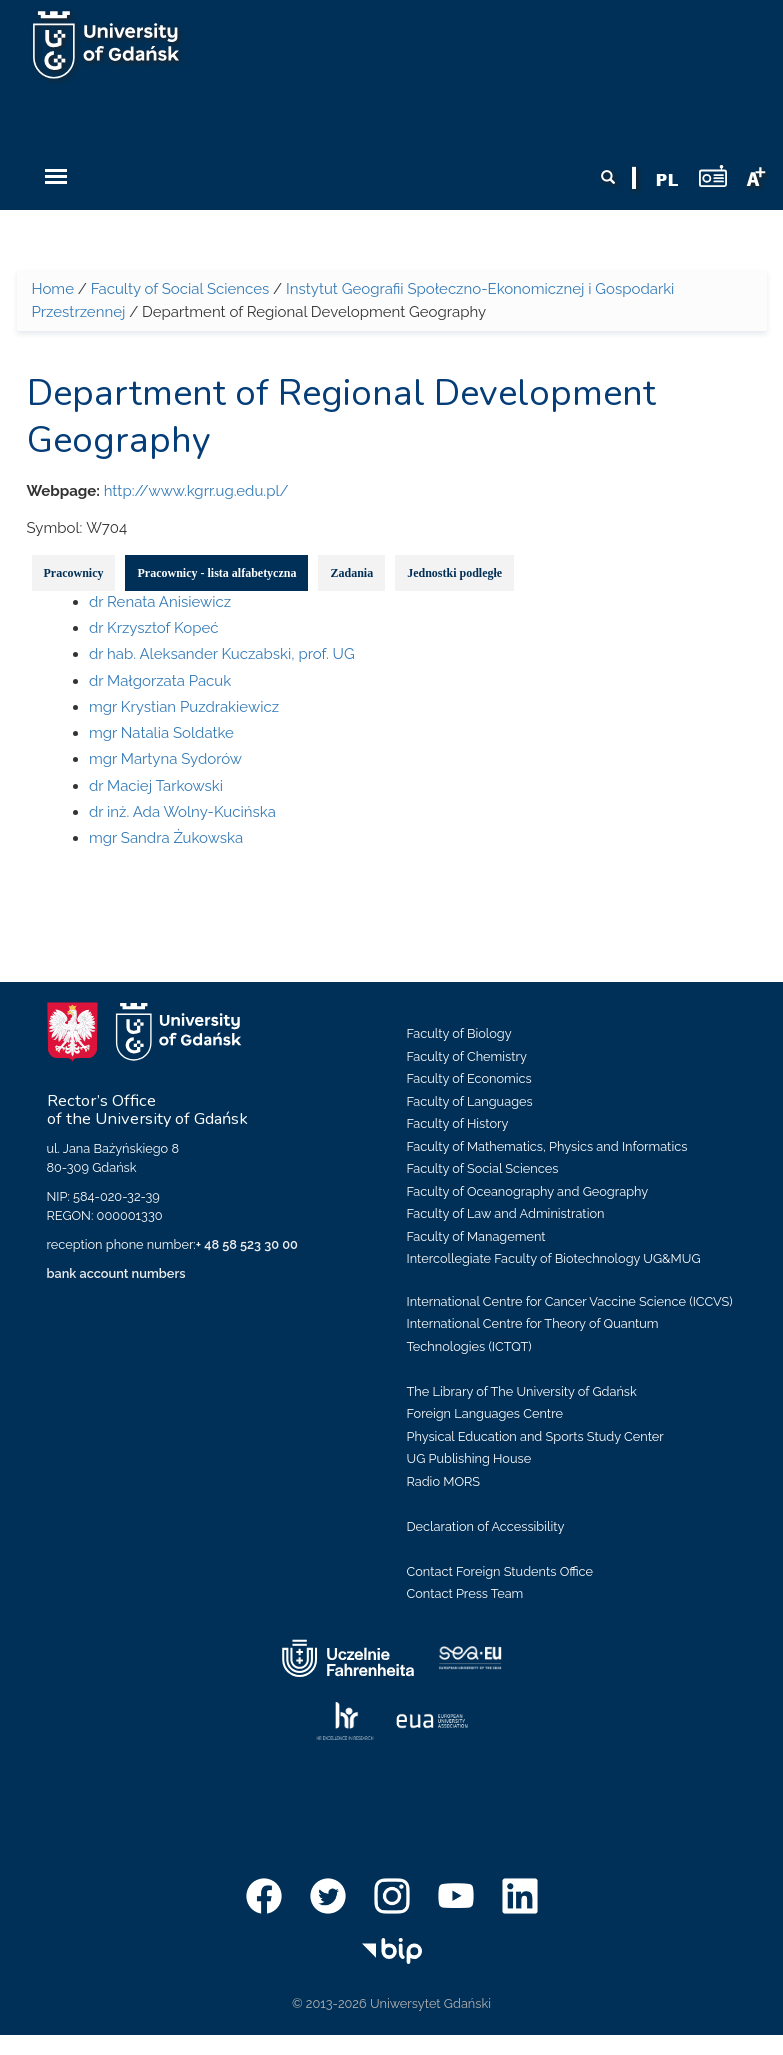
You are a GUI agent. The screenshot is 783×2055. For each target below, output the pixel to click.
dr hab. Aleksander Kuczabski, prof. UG (222, 654)
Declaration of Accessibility (486, 1526)
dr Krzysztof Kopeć (153, 628)
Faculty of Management (476, 1236)
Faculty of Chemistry (467, 1056)
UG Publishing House (469, 1458)
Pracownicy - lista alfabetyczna (216, 573)
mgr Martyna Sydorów (165, 759)
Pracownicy (74, 573)
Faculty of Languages (470, 1101)
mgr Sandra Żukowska (166, 838)
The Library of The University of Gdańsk (522, 1391)
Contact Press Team (465, 1593)
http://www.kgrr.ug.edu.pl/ (196, 491)
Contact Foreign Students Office (500, 1571)
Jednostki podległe (454, 573)
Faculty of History (458, 1123)
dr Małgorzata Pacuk (160, 681)
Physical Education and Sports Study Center (535, 1436)
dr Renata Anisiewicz (160, 602)
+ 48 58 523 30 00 (247, 1244)
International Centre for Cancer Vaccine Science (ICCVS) (570, 1301)
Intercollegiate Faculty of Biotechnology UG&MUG (554, 1258)
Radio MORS (444, 1481)
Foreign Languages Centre (485, 1413)
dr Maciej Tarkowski (156, 786)
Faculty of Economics (469, 1078)
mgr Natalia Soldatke (161, 733)
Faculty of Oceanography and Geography (528, 1191)
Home (53, 289)
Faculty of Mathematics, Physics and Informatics (547, 1146)
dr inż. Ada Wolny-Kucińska (182, 812)
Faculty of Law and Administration (506, 1213)
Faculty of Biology (459, 1033)
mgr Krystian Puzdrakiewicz (184, 707)
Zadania (351, 573)
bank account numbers (116, 1273)
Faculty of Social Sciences (180, 289)
